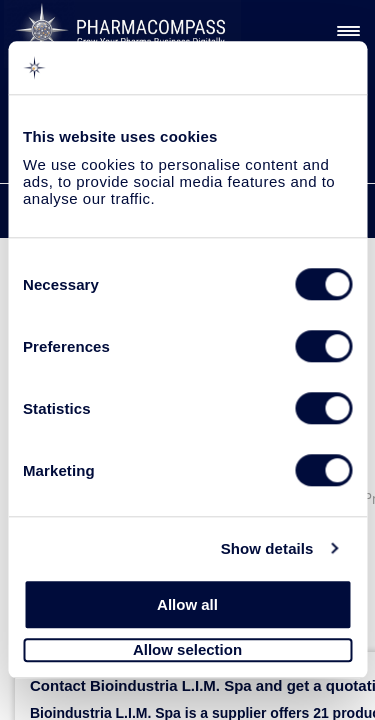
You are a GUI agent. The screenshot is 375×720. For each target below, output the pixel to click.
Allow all (187, 604)
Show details (267, 548)
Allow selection (187, 650)
